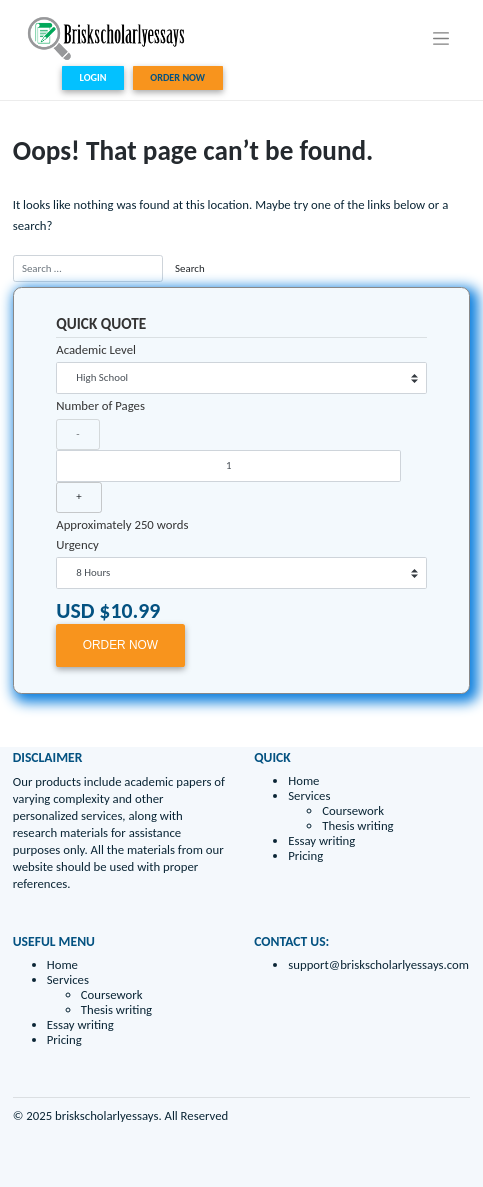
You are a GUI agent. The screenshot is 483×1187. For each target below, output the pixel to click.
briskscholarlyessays (106, 1115)
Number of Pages (100, 405)
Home (303, 780)
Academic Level (96, 349)
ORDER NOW (177, 77)
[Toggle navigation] (441, 38)
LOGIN (93, 77)
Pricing (305, 855)
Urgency (77, 544)
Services (309, 795)
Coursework (353, 810)
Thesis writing (357, 825)
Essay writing (321, 840)
